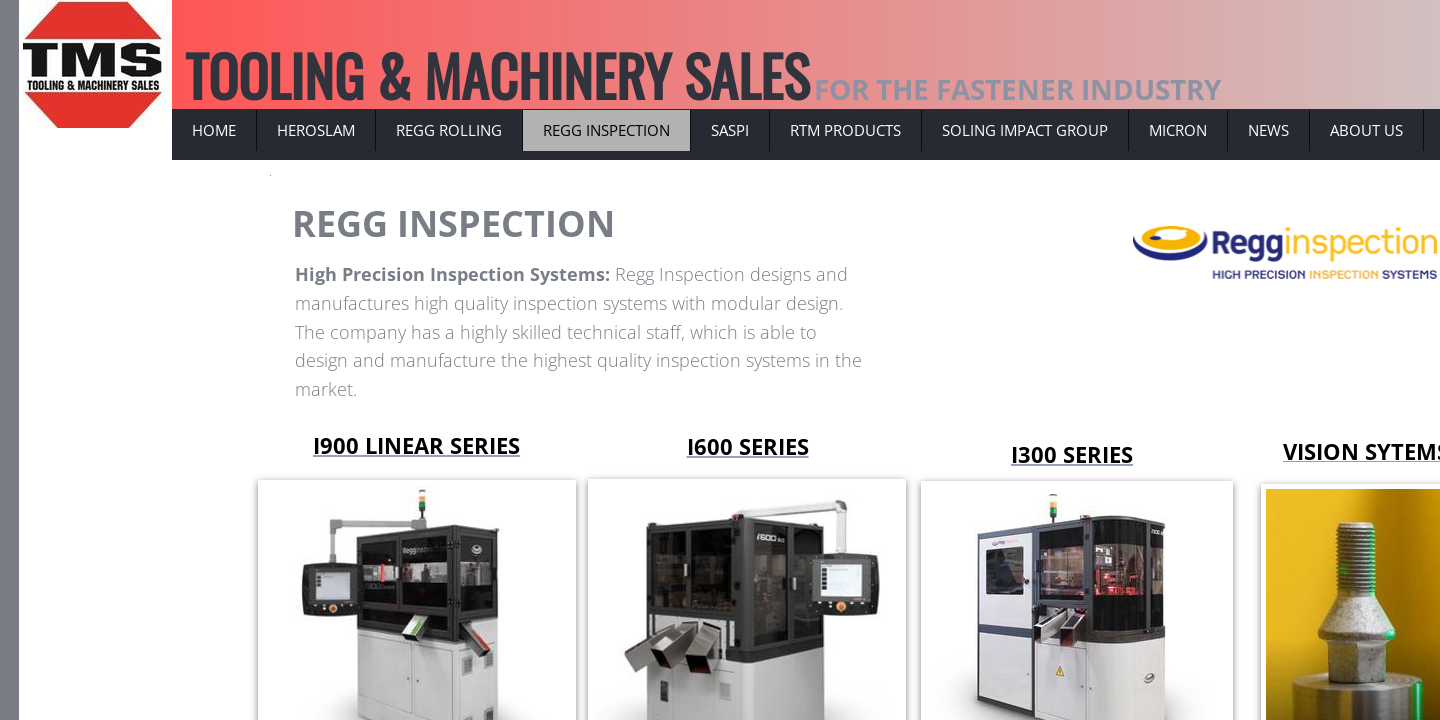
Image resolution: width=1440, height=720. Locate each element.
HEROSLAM (316, 130)
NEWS (1268, 130)
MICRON (1178, 130)
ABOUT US (1366, 130)
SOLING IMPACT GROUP (1025, 130)
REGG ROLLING (449, 130)
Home (214, 130)
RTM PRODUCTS (845, 130)
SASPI (730, 130)
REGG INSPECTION (606, 130)
